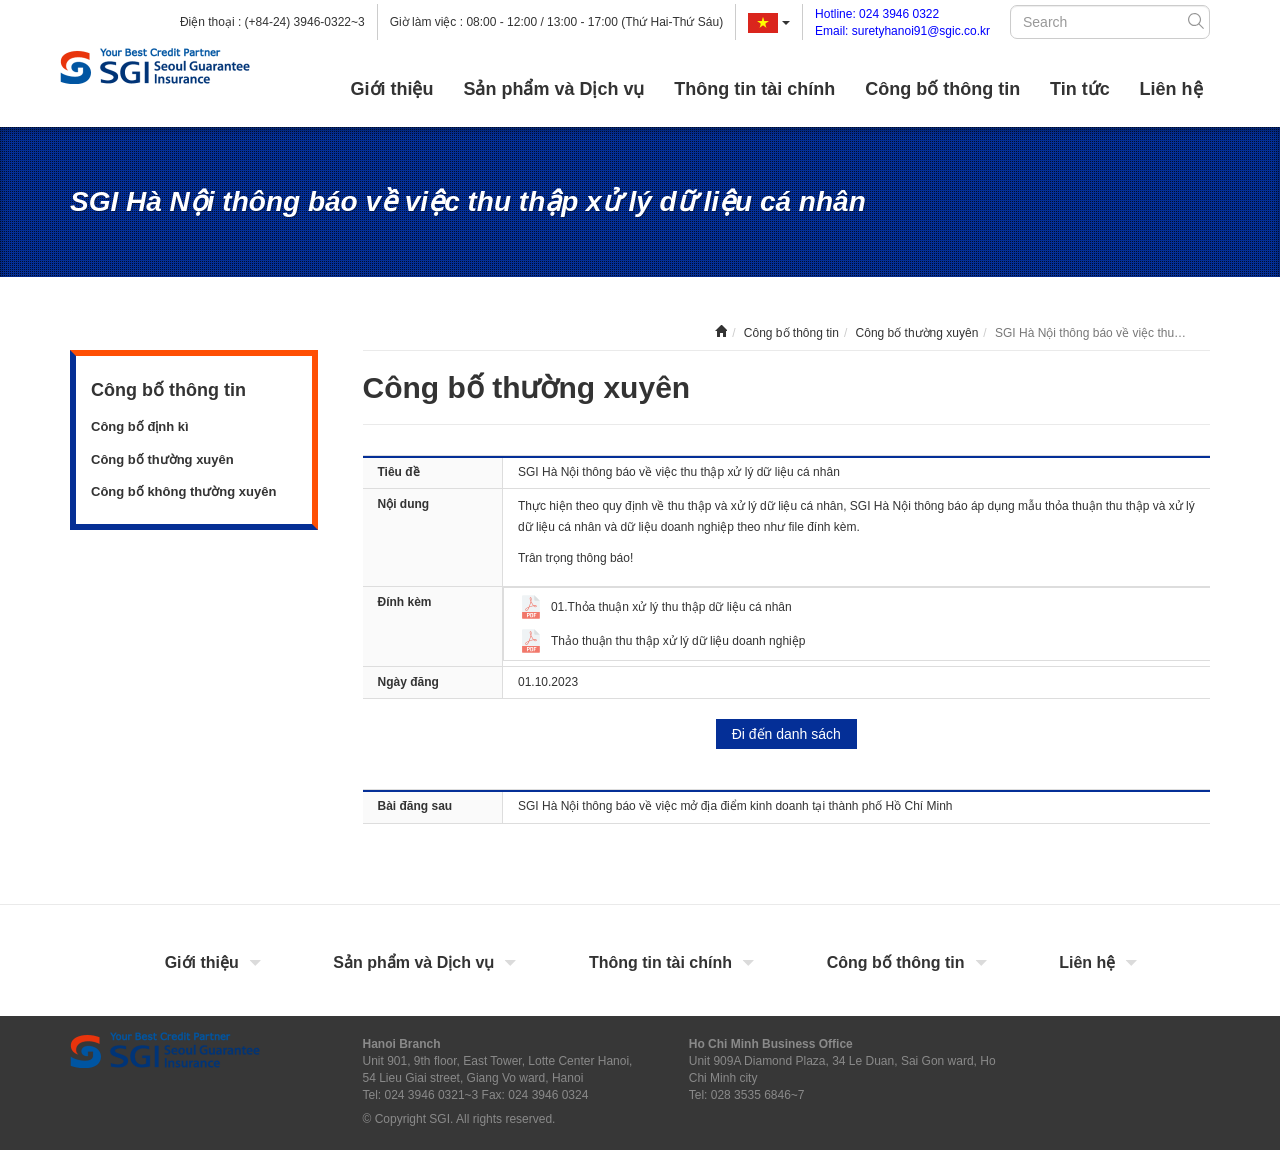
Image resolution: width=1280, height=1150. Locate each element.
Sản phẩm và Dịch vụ (553, 89)
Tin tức (1080, 89)
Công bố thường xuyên (162, 459)
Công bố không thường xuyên (183, 491)
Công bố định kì (140, 426)
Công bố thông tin (942, 89)
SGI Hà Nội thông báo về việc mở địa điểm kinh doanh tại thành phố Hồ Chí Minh (735, 806)
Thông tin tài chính (754, 89)
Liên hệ (1171, 89)
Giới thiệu (392, 89)
